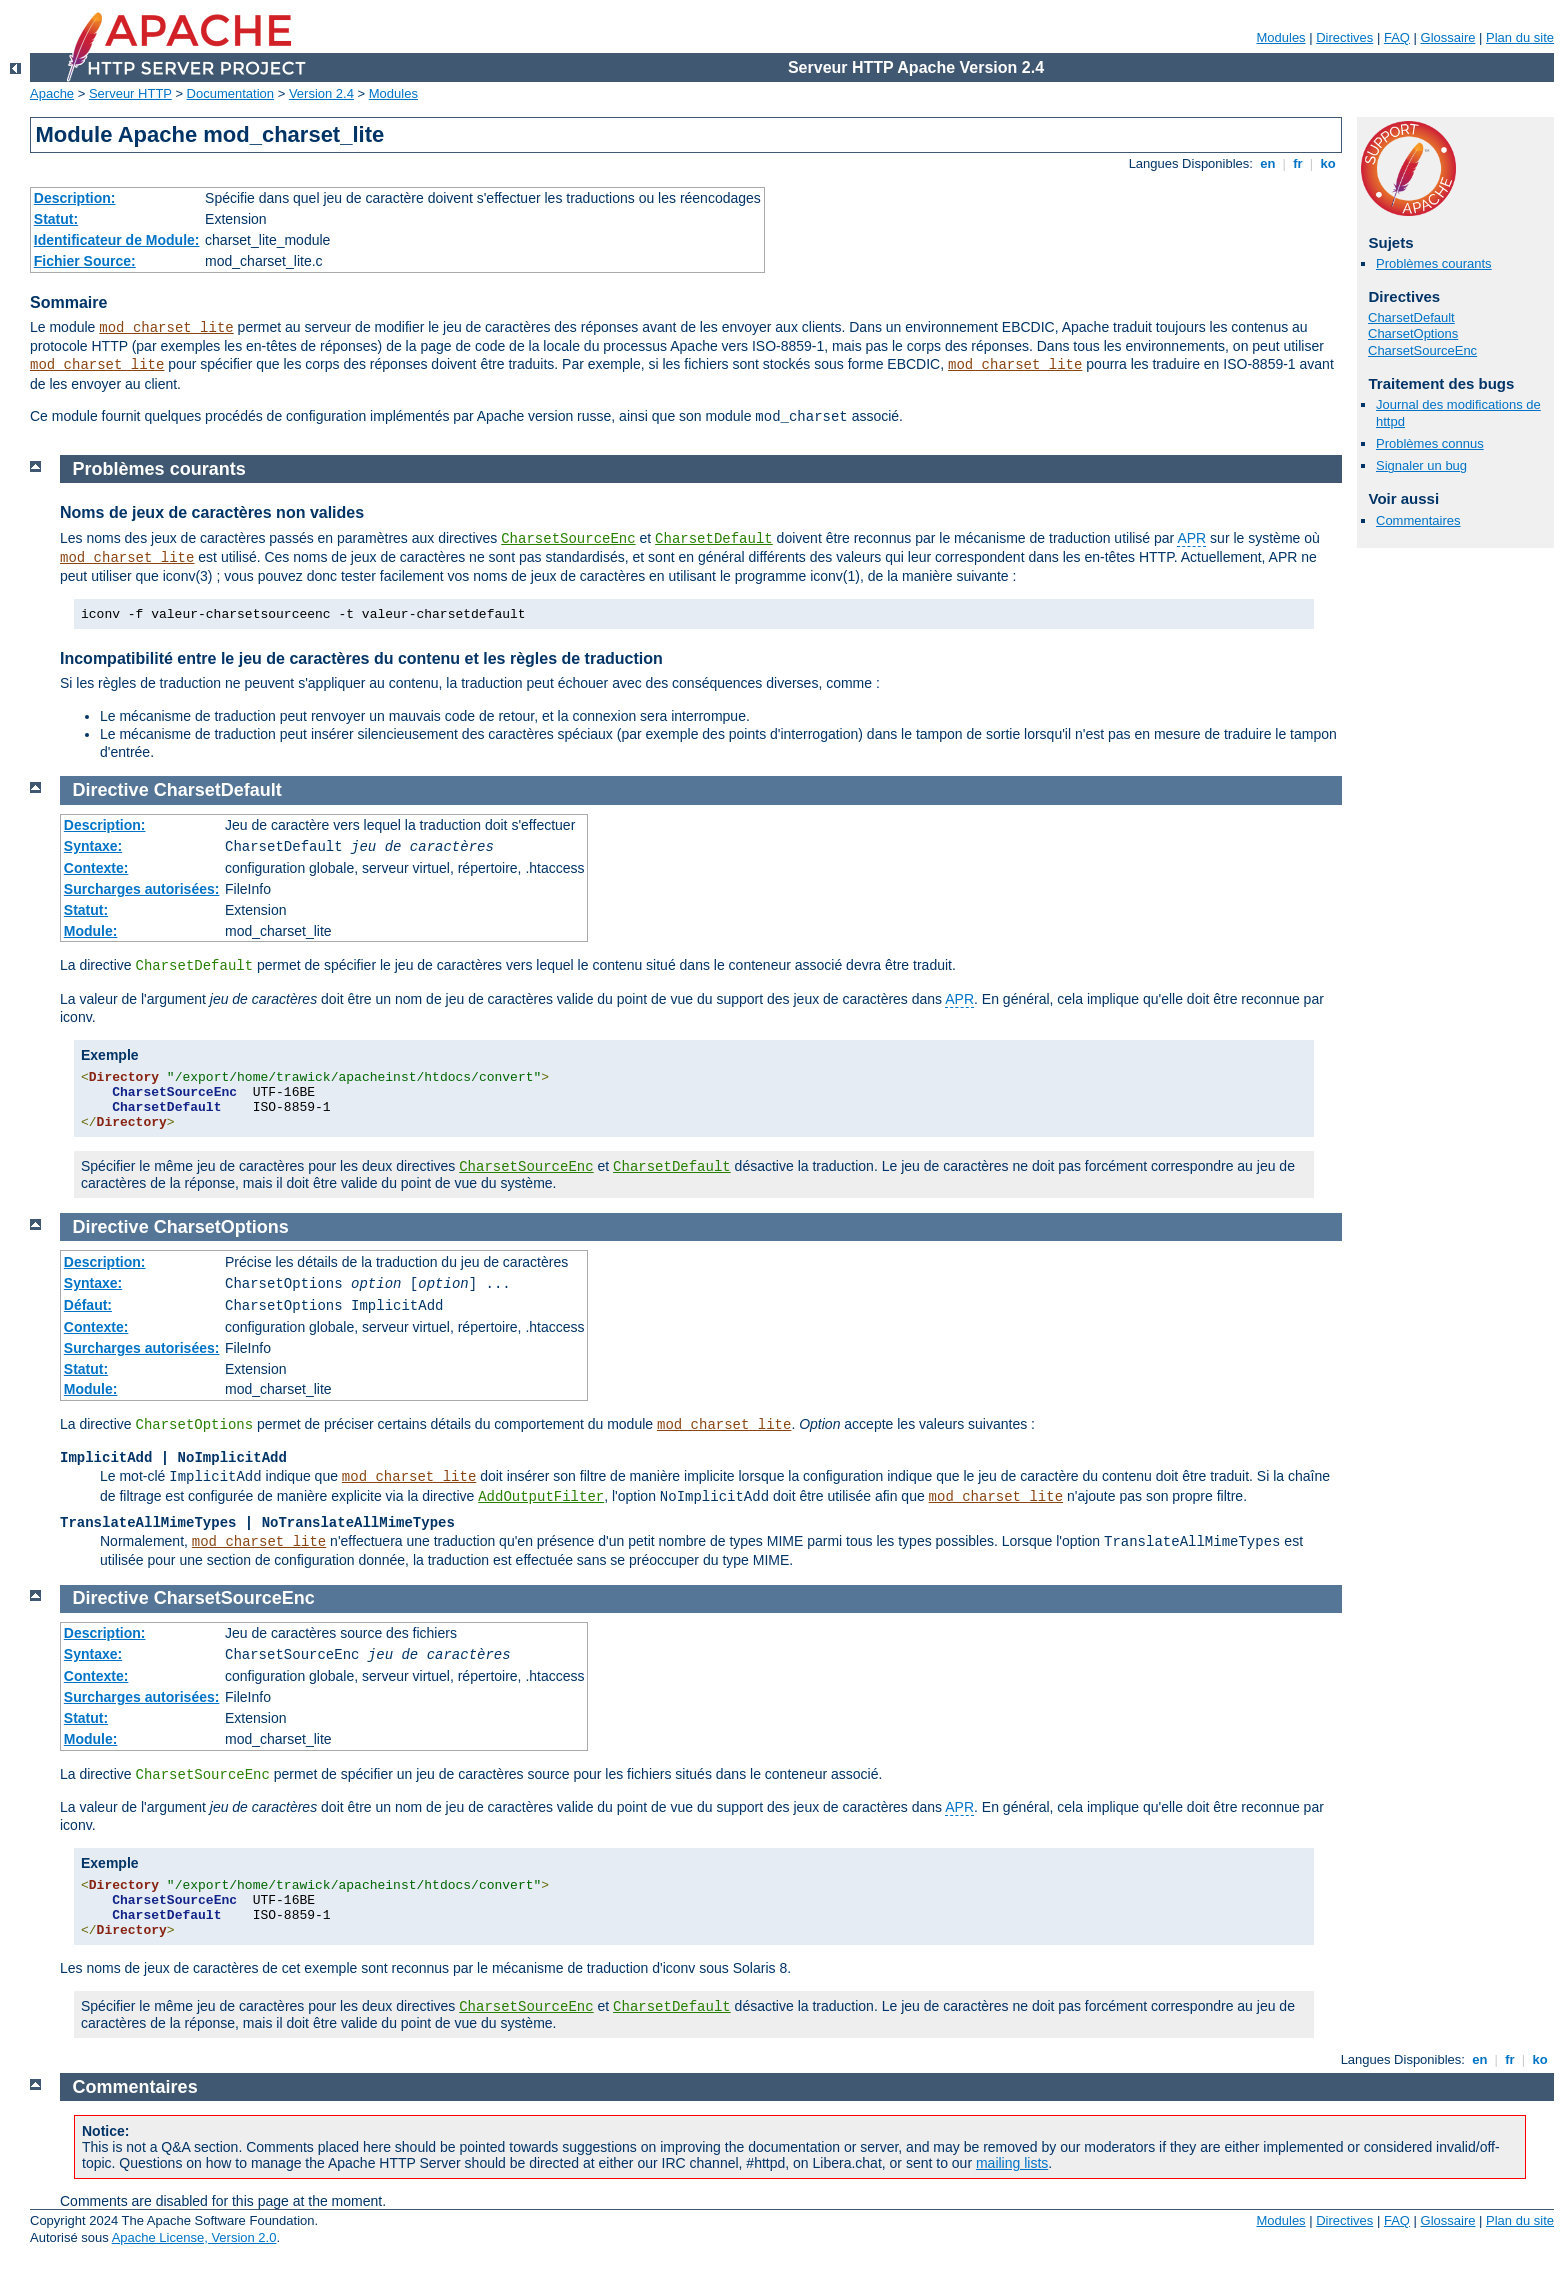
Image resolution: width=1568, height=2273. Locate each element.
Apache (52, 93)
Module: (91, 931)
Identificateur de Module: (117, 240)
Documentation (230, 93)
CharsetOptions (1413, 333)
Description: (75, 198)
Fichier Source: (85, 261)
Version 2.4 (321, 93)
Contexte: (96, 868)
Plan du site (1520, 37)
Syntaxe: (93, 846)
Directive (111, 790)
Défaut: (88, 1305)
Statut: (56, 219)
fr (1298, 163)
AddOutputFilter (541, 1497)
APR (1191, 538)
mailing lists (1012, 2163)
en (1268, 163)
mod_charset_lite (166, 328)
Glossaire (1448, 37)
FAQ (1397, 37)
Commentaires (1418, 520)
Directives (1344, 37)
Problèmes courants (1434, 263)
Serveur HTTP (130, 93)
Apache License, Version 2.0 (194, 2237)
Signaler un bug (1421, 465)
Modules (1280, 37)
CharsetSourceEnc (1422, 350)
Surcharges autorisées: (142, 889)
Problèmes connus (1430, 443)
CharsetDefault (1411, 317)
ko (1328, 163)
